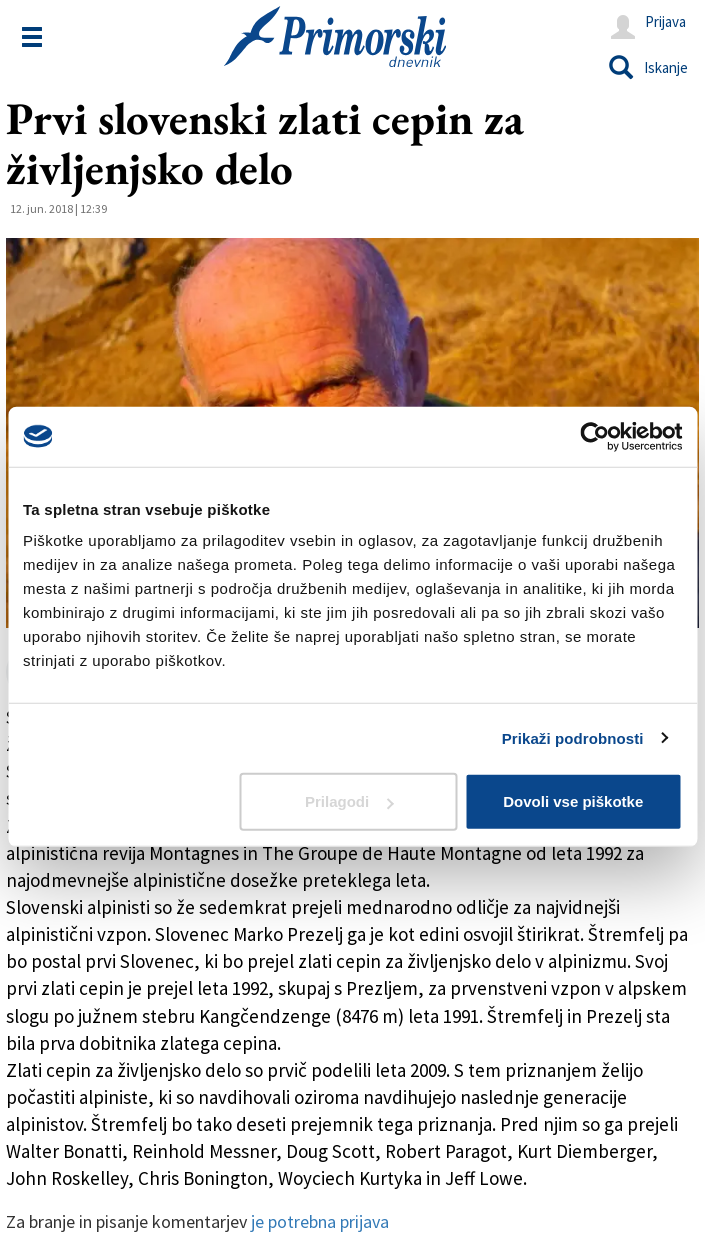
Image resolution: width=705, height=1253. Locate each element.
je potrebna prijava (320, 1221)
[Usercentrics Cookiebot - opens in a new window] (594, 436)
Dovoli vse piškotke (573, 801)
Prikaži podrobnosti (573, 737)
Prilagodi (349, 801)
